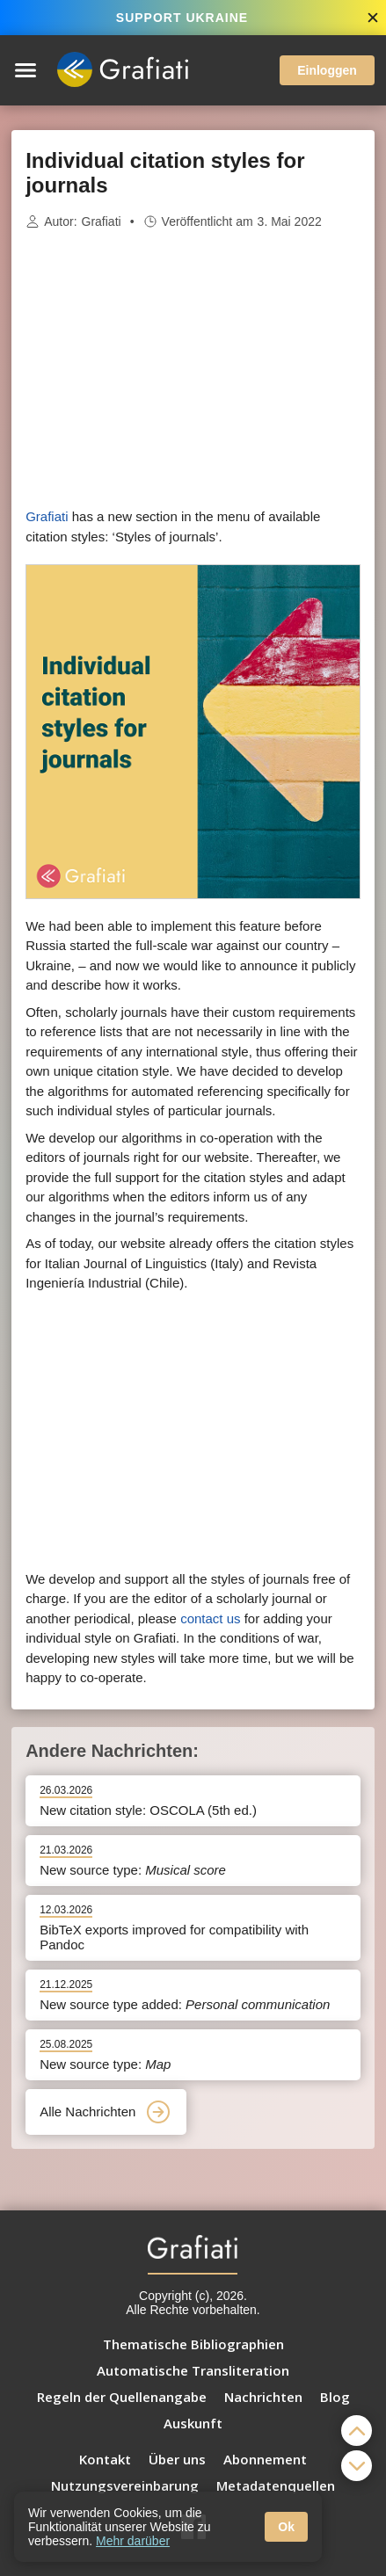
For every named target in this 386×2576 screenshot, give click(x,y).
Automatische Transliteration (193, 2370)
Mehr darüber (133, 2541)
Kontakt (105, 2459)
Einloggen (327, 70)
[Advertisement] (193, 369)
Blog (335, 2396)
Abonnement (265, 2459)
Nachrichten (263, 2396)
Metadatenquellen (275, 2485)
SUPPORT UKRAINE (182, 18)
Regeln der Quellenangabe (122, 2396)
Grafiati (101, 221)
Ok (286, 2527)
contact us (210, 1618)
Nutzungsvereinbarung (125, 2485)
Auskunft (193, 2423)
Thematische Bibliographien (193, 2344)
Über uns (177, 2459)
